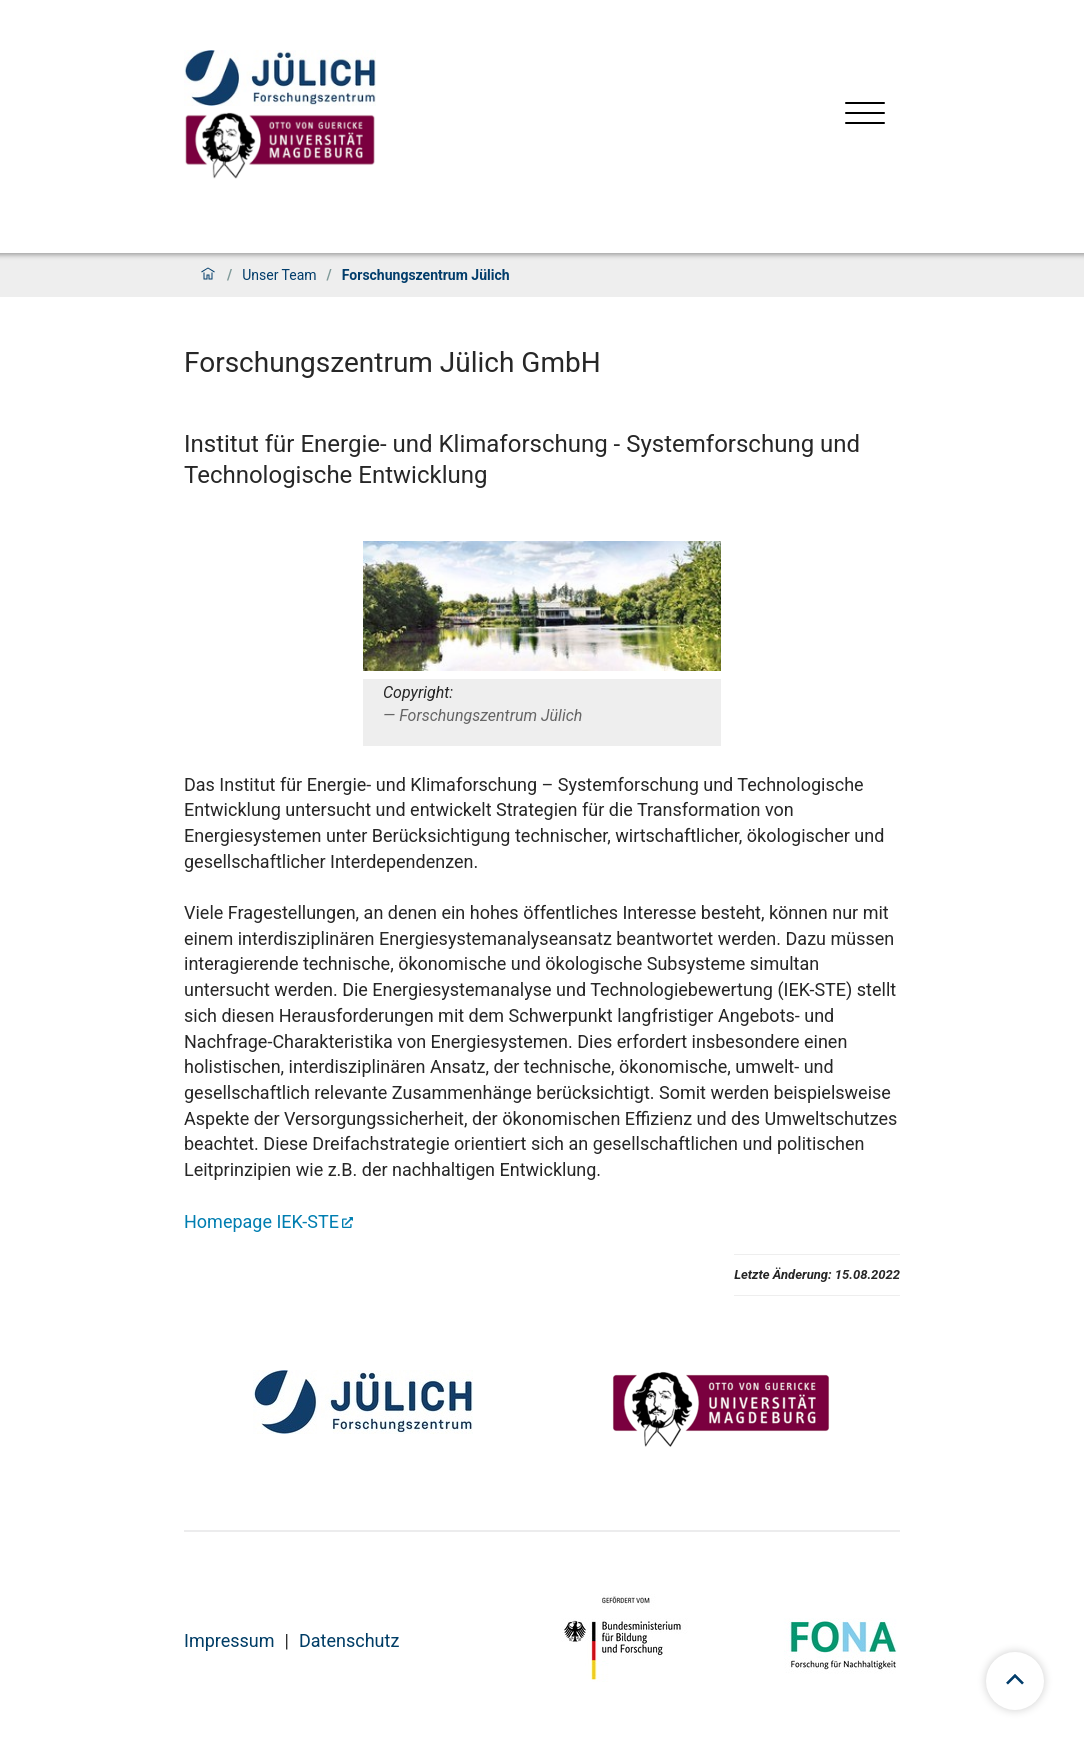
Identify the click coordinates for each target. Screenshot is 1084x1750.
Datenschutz (349, 1640)
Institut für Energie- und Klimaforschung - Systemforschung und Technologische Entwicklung (522, 459)
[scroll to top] (1015, 1681)
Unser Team (279, 275)
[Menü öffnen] (865, 115)
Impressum (229, 1640)
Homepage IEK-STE (261, 1221)
